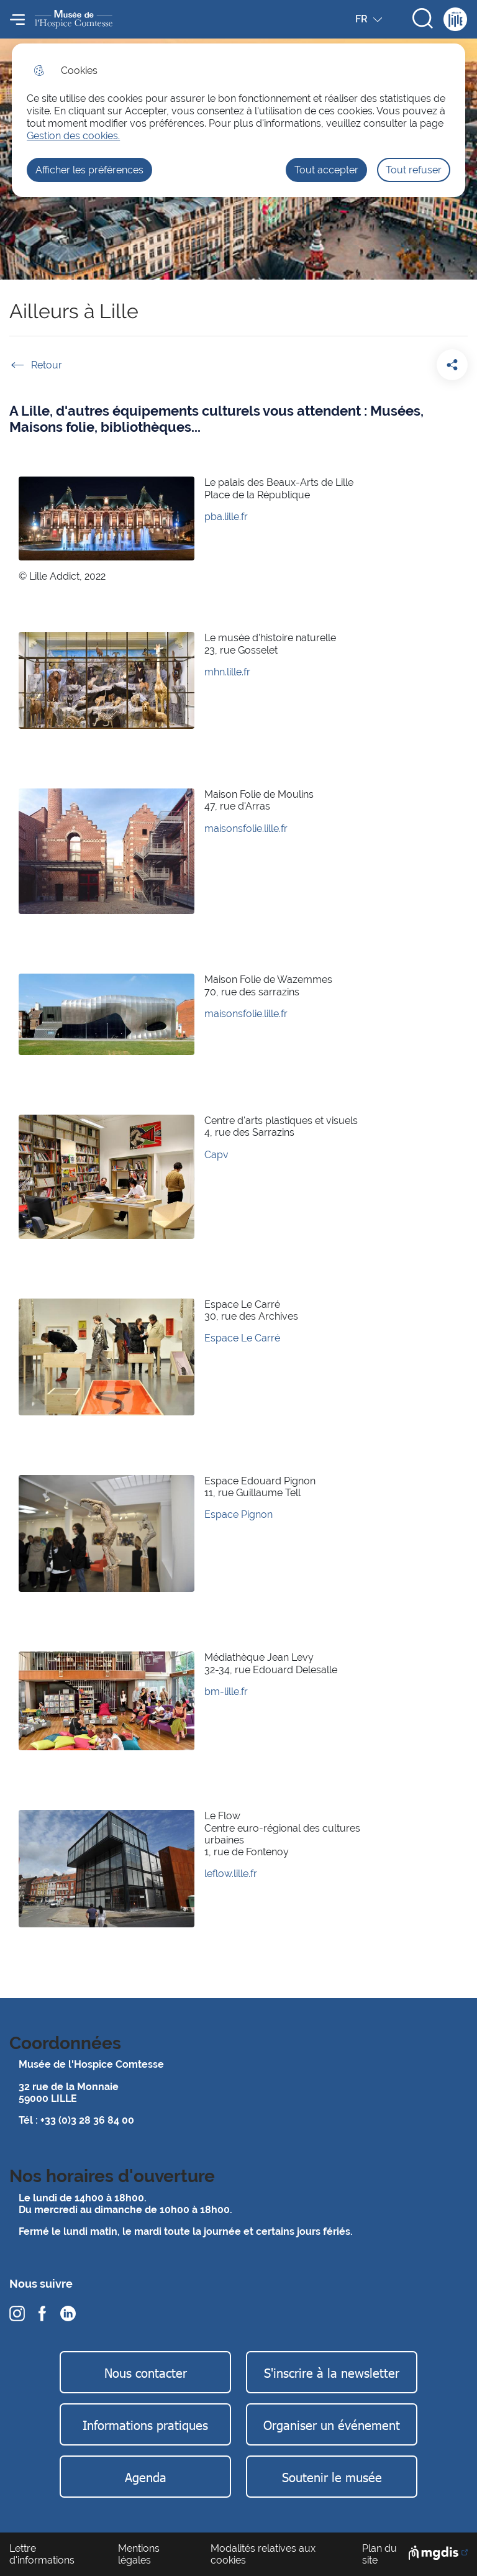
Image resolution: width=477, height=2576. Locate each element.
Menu (17, 19)
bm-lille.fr (226, 1691)
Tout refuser (414, 170)
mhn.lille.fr (227, 672)
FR (370, 21)
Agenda (145, 2477)
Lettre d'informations (42, 2554)
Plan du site (379, 2554)
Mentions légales (139, 2554)
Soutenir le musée (332, 2477)
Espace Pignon (238, 1514)
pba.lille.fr (226, 517)
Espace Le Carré (242, 1338)
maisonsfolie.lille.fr (246, 828)
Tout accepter (326, 170)
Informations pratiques (145, 2424)
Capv (216, 1155)
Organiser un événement (331, 2424)
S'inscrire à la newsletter (331, 2372)
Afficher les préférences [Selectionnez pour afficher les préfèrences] (89, 170)
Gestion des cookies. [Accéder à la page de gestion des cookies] (73, 136)
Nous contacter (145, 2372)
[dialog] (238, 120)
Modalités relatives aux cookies (263, 2554)
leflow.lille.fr (230, 1873)
